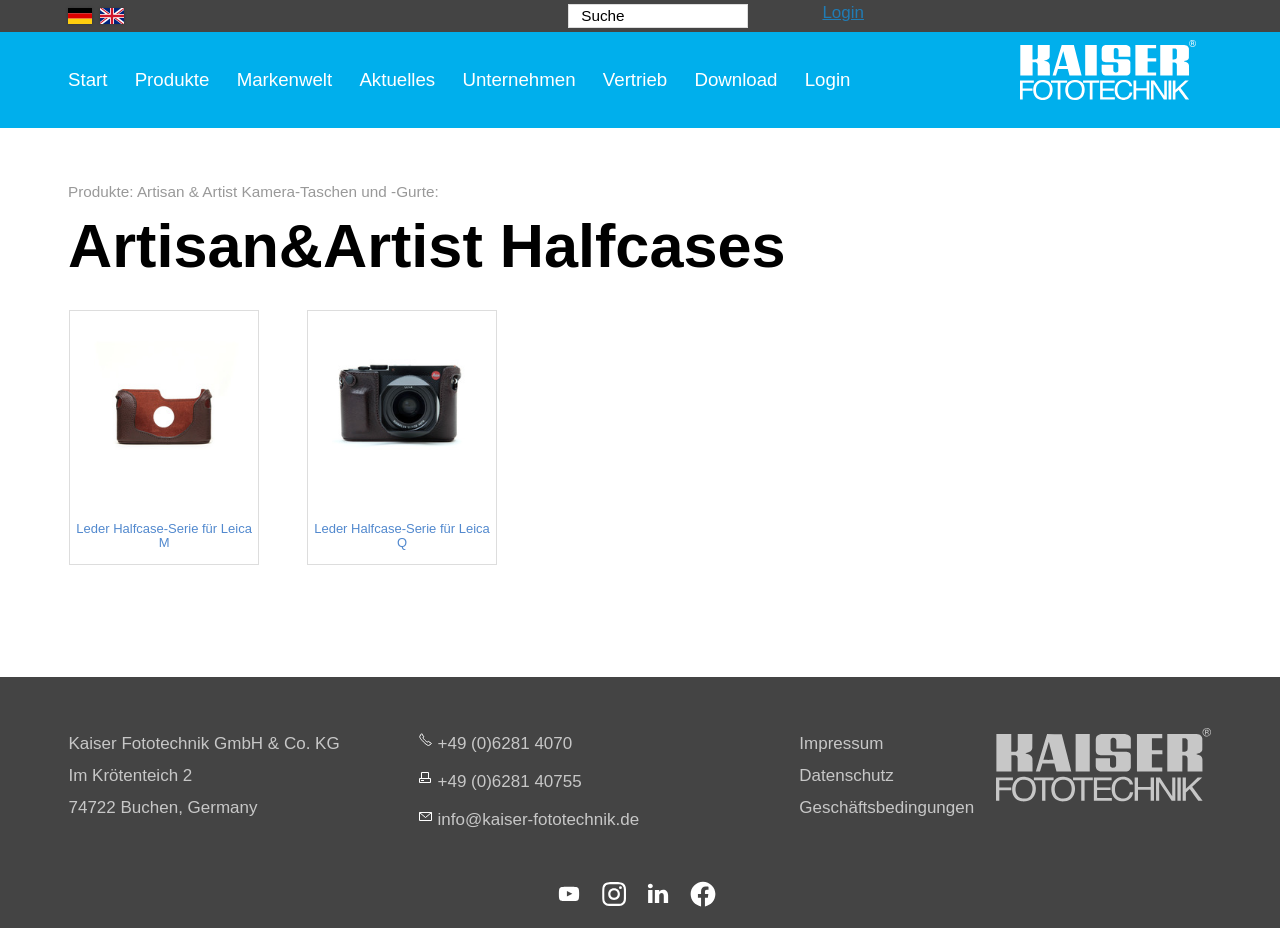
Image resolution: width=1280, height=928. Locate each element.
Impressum (841, 743)
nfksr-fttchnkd (539, 819)
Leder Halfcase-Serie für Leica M (164, 536)
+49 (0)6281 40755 (510, 781)
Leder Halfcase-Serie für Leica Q (402, 536)
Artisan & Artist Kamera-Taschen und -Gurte (286, 191)
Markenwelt (285, 79)
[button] (569, 894)
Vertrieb (635, 79)
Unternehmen (518, 79)
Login (843, 12)
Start (87, 79)
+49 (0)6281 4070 (505, 743)
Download (735, 79)
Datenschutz (846, 775)
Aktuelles (397, 79)
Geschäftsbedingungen (886, 807)
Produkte (172, 79)
